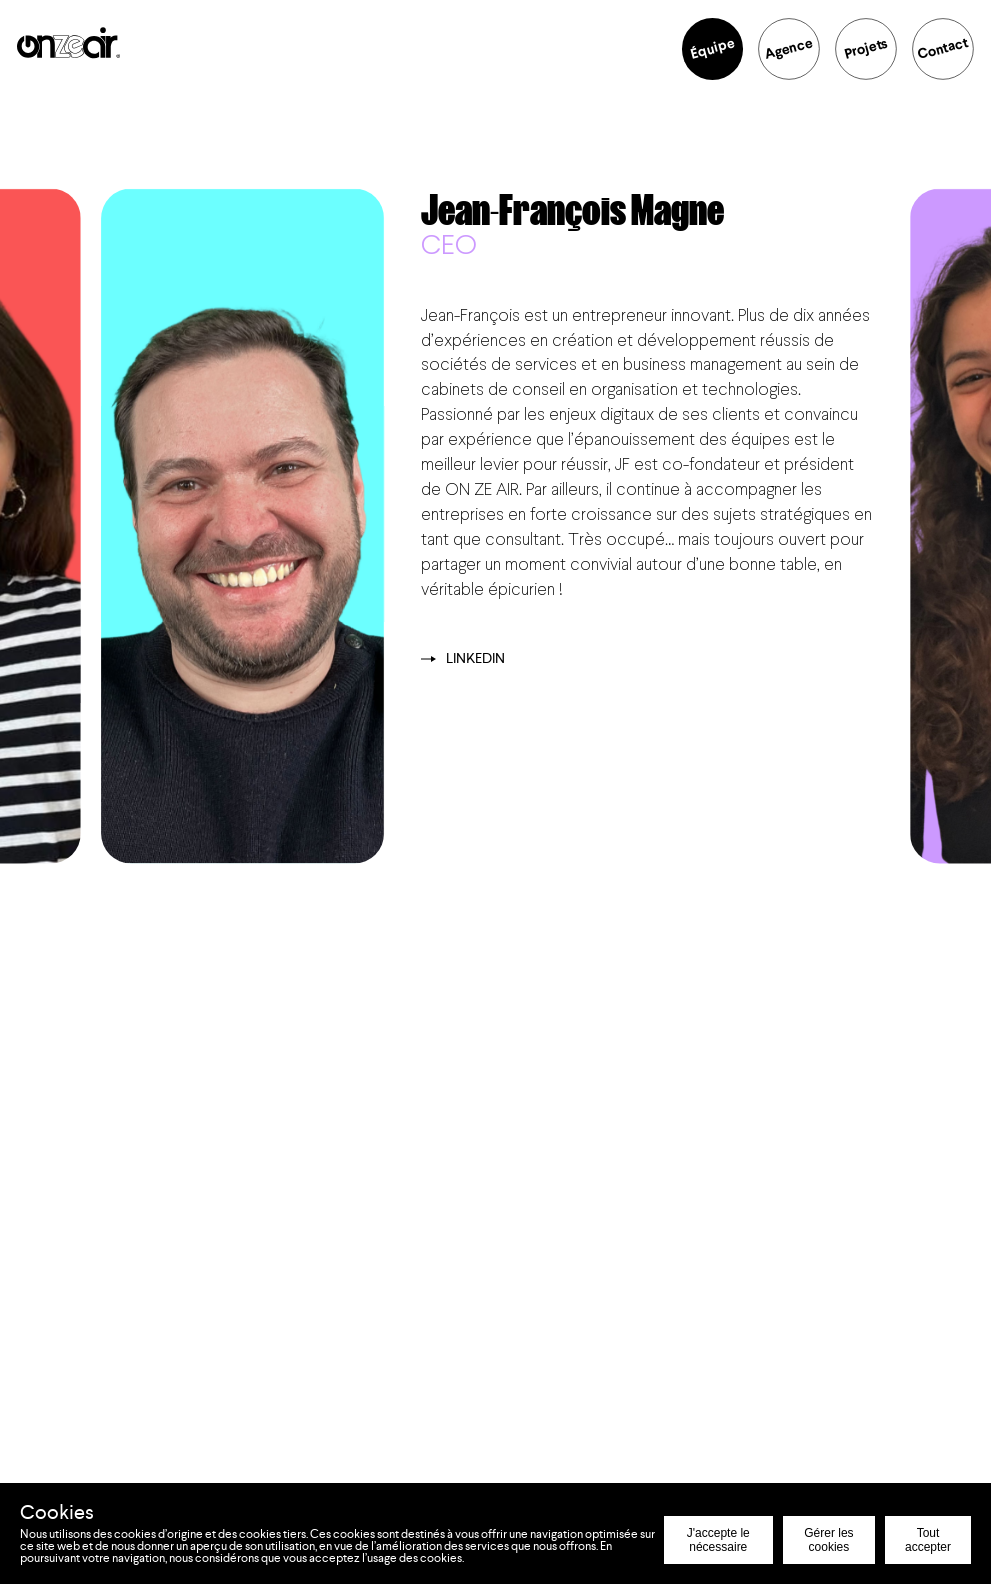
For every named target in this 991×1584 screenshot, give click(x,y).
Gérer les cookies (828, 1540)
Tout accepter (928, 1540)
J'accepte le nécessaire (718, 1540)
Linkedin (463, 659)
